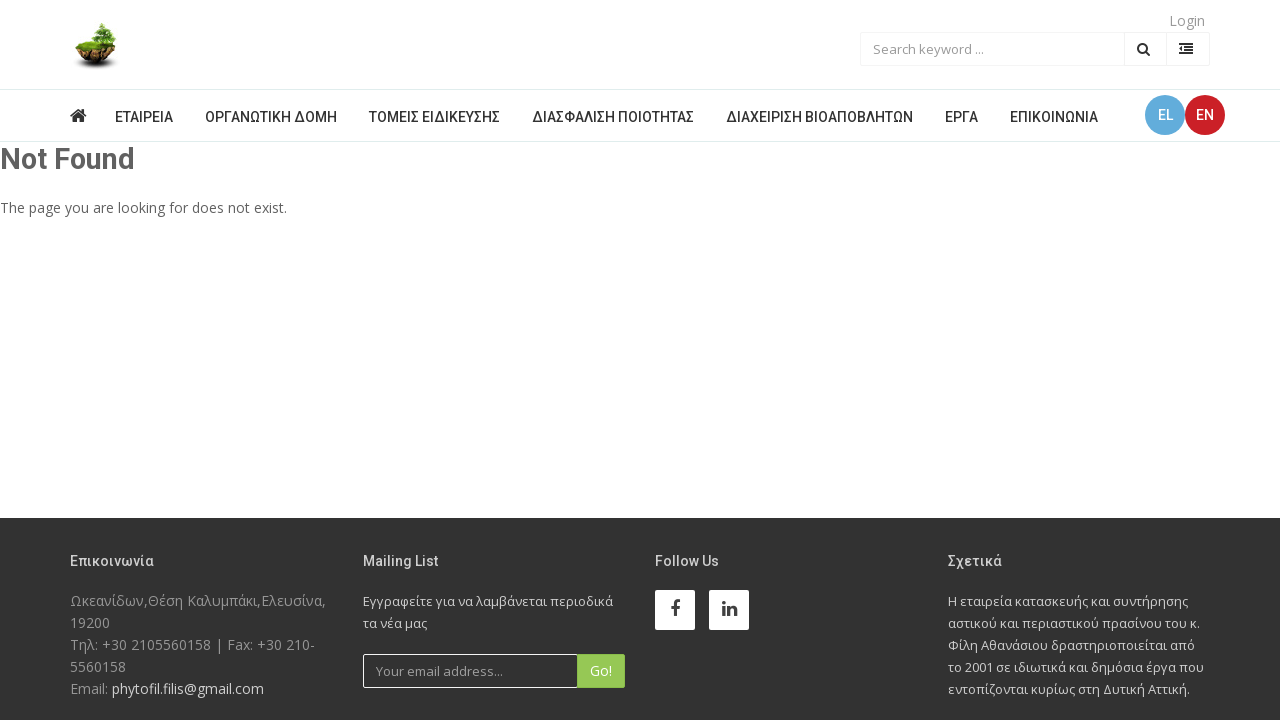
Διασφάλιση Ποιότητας (613, 117)
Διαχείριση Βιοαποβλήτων (819, 117)
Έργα (961, 117)
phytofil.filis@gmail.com (188, 688)
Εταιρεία (144, 117)
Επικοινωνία (1054, 117)
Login (1187, 20)
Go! (601, 670)
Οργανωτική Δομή (271, 117)
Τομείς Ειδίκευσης (434, 117)
